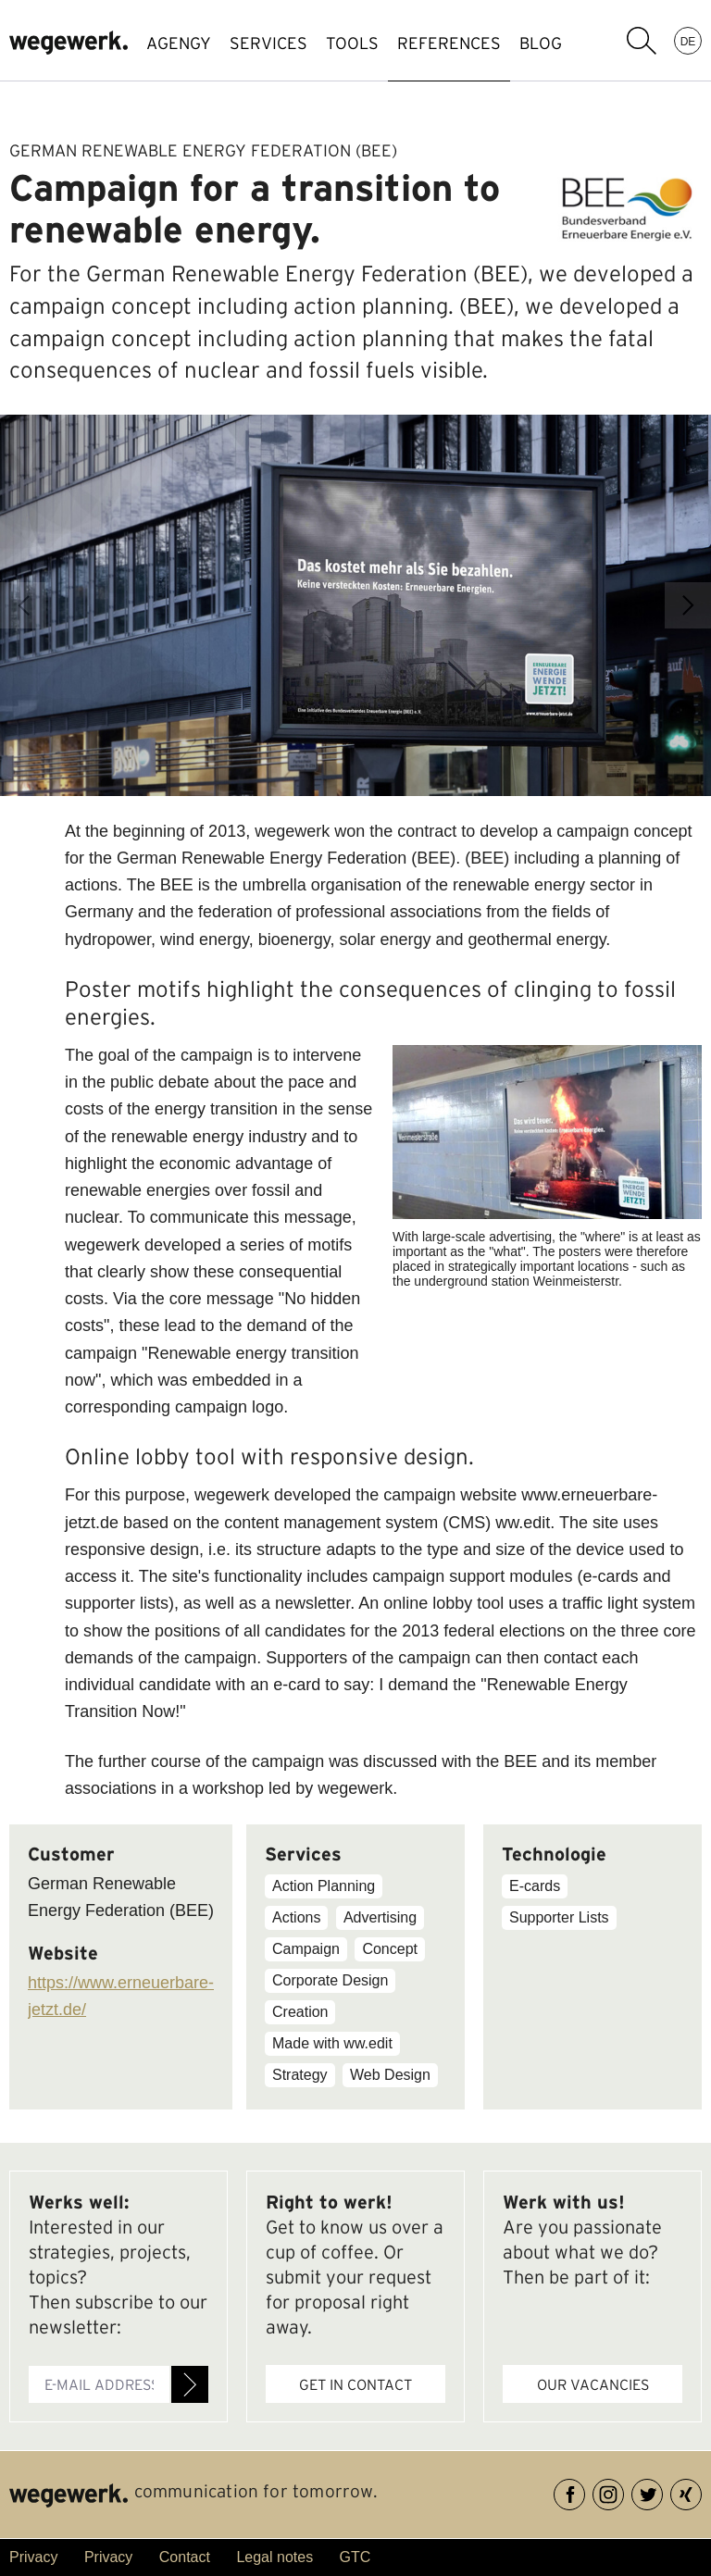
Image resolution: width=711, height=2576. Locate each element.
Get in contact (355, 2384)
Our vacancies (593, 2384)
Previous (23, 605)
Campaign (306, 1949)
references (449, 43)
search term (641, 40)
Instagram (623, 2491)
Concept (390, 1949)
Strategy (300, 2075)
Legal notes (274, 2557)
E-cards (534, 1886)
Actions (296, 1917)
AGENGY (178, 43)
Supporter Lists (559, 1917)
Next (688, 605)
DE (688, 40)
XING (701, 2491)
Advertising (380, 1917)
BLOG (540, 43)
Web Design (390, 2075)
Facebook (584, 2491)
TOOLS (352, 43)
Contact (184, 2557)
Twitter (662, 2491)
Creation (300, 2012)
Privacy (33, 2557)
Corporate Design (330, 1980)
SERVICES (268, 43)
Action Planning (323, 1886)
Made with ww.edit (332, 2043)
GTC (355, 2557)
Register (189, 2384)
